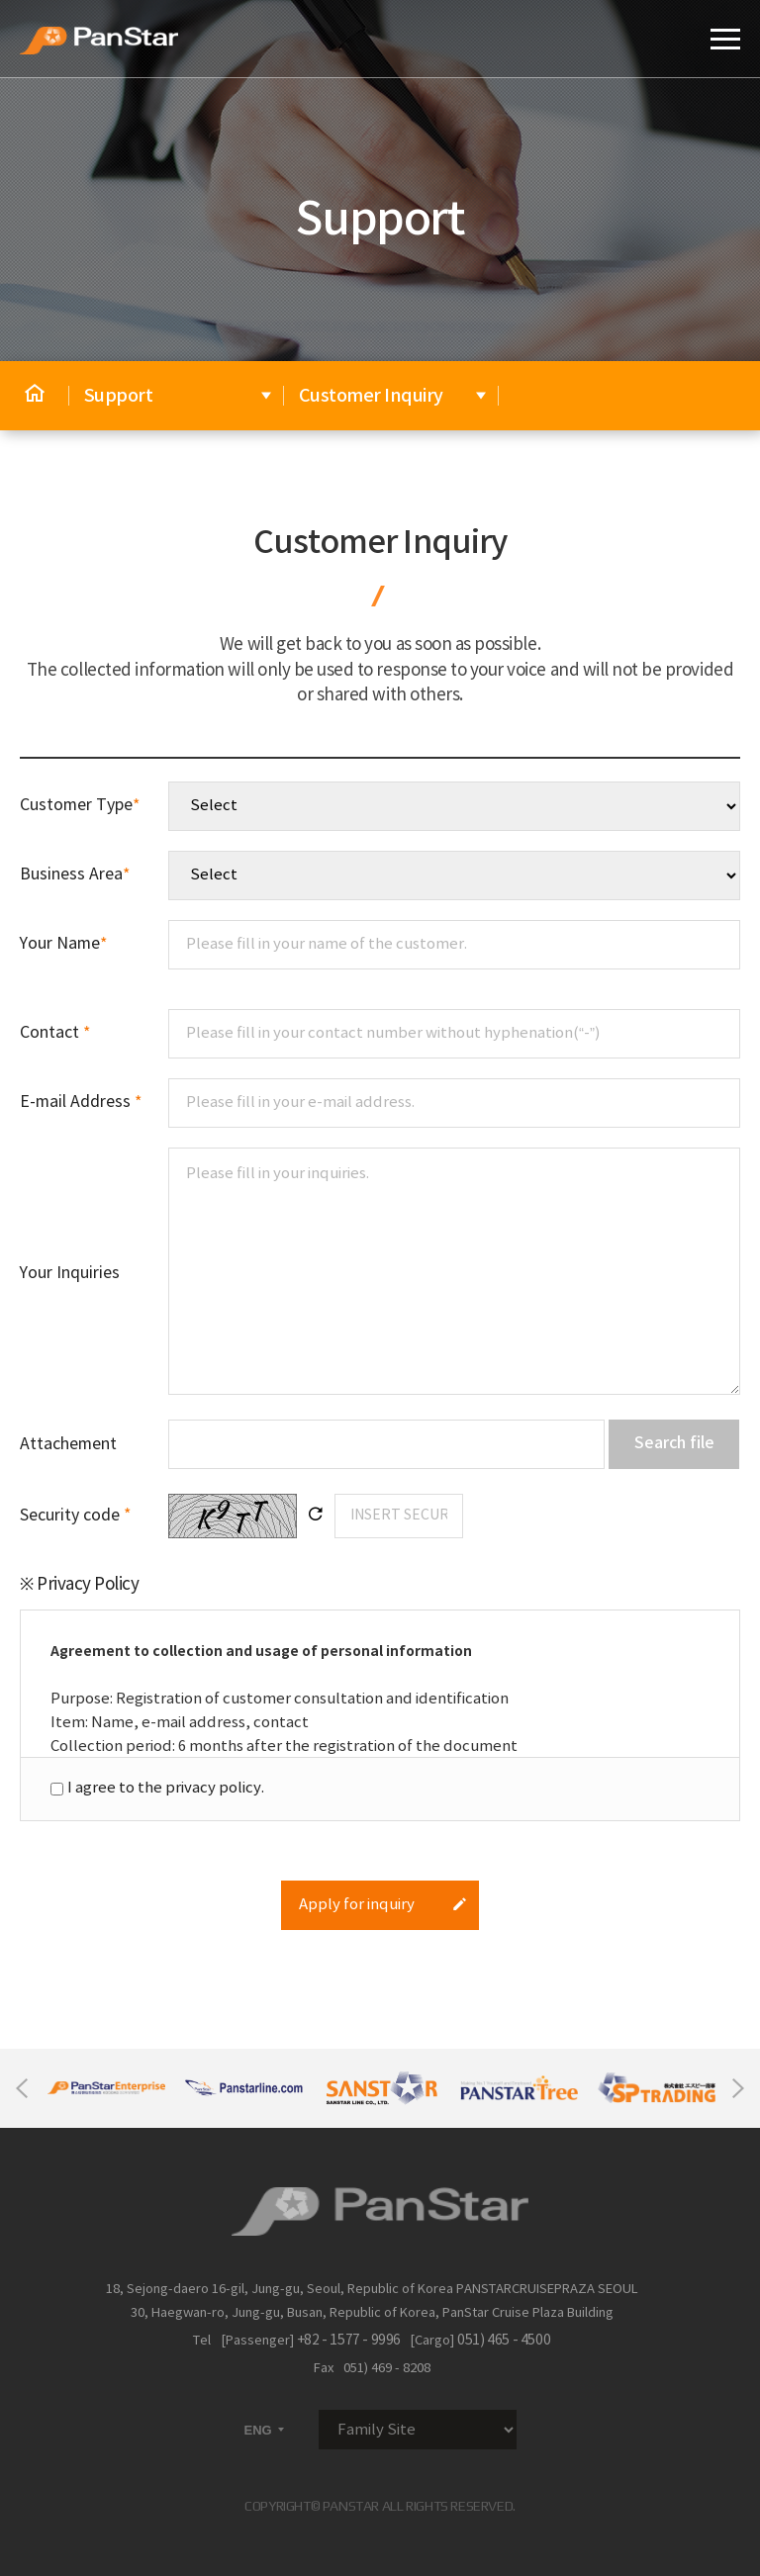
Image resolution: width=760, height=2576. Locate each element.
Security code (75, 1515)
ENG (266, 2430)
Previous (22, 2088)
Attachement (68, 1444)
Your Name (63, 944)
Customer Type (80, 805)
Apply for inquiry (383, 1904)
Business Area (75, 874)
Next (738, 2088)
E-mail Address (81, 1102)
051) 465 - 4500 (503, 2340)
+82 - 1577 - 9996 (349, 2340)
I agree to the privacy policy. (165, 1788)
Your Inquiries (70, 1273)
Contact (55, 1033)
